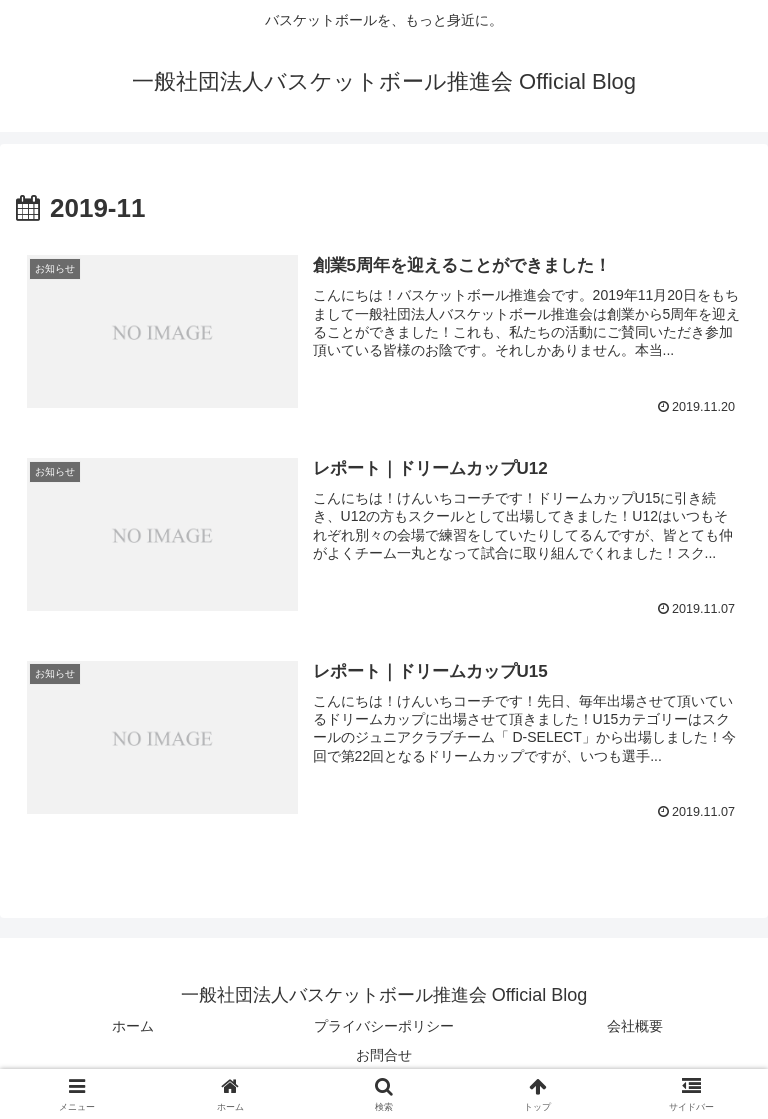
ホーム (133, 1026)
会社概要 (635, 1026)
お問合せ (384, 1055)
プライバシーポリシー (384, 1026)
